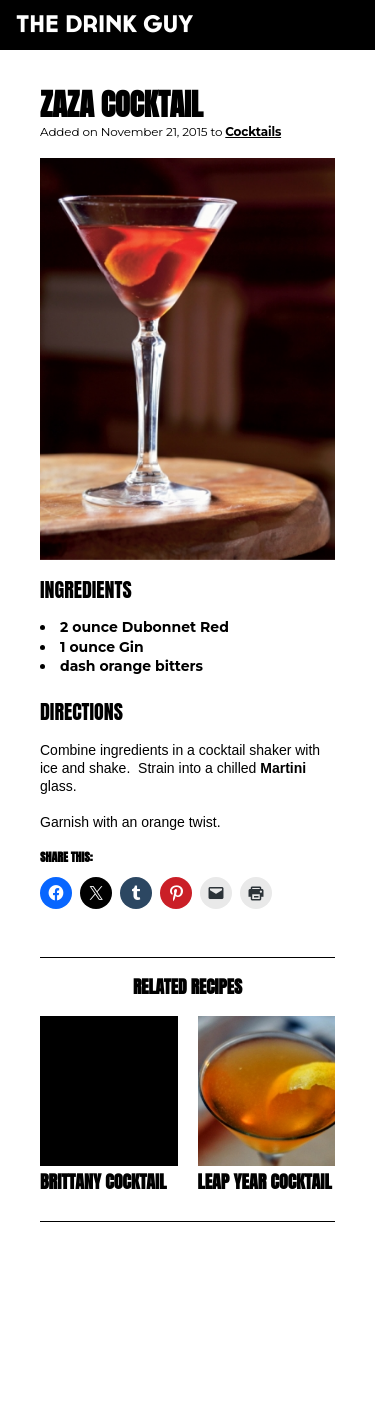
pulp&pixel (212, 1369)
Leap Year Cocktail (265, 1181)
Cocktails (253, 131)
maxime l (214, 1382)
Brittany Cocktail (103, 1181)
